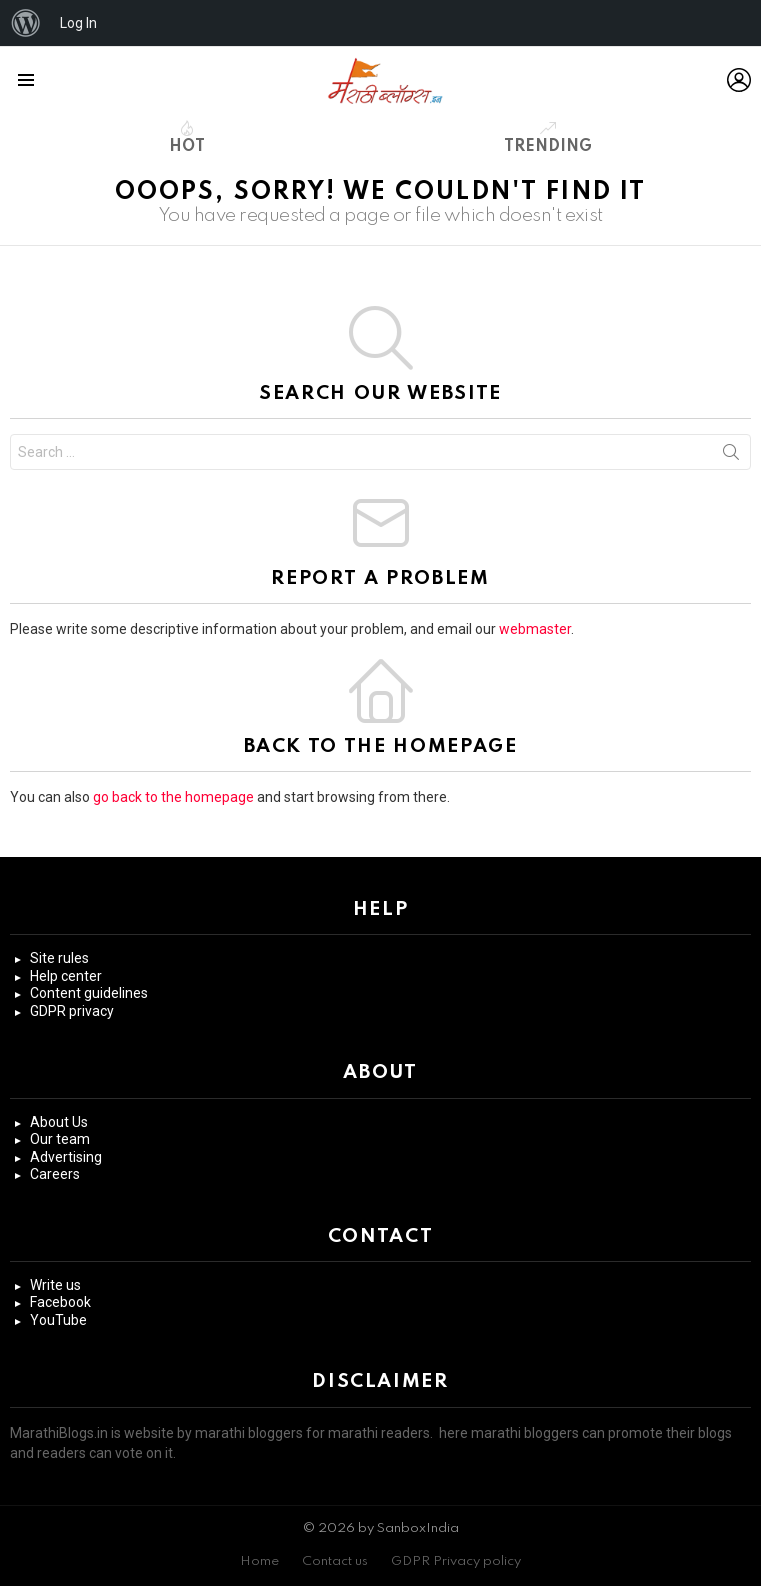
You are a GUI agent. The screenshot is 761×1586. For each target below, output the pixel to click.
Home (259, 1561)
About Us (59, 1122)
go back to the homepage (173, 797)
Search (731, 456)
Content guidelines (89, 993)
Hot (187, 137)
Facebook (60, 1302)
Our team (60, 1139)
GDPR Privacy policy (456, 1561)
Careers (55, 1174)
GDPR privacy (72, 1011)
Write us (55, 1285)
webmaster (535, 629)
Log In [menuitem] (78, 23)
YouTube (58, 1320)
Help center (66, 976)
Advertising (66, 1157)
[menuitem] (26, 23)
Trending (548, 137)
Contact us (335, 1561)
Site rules (59, 958)
